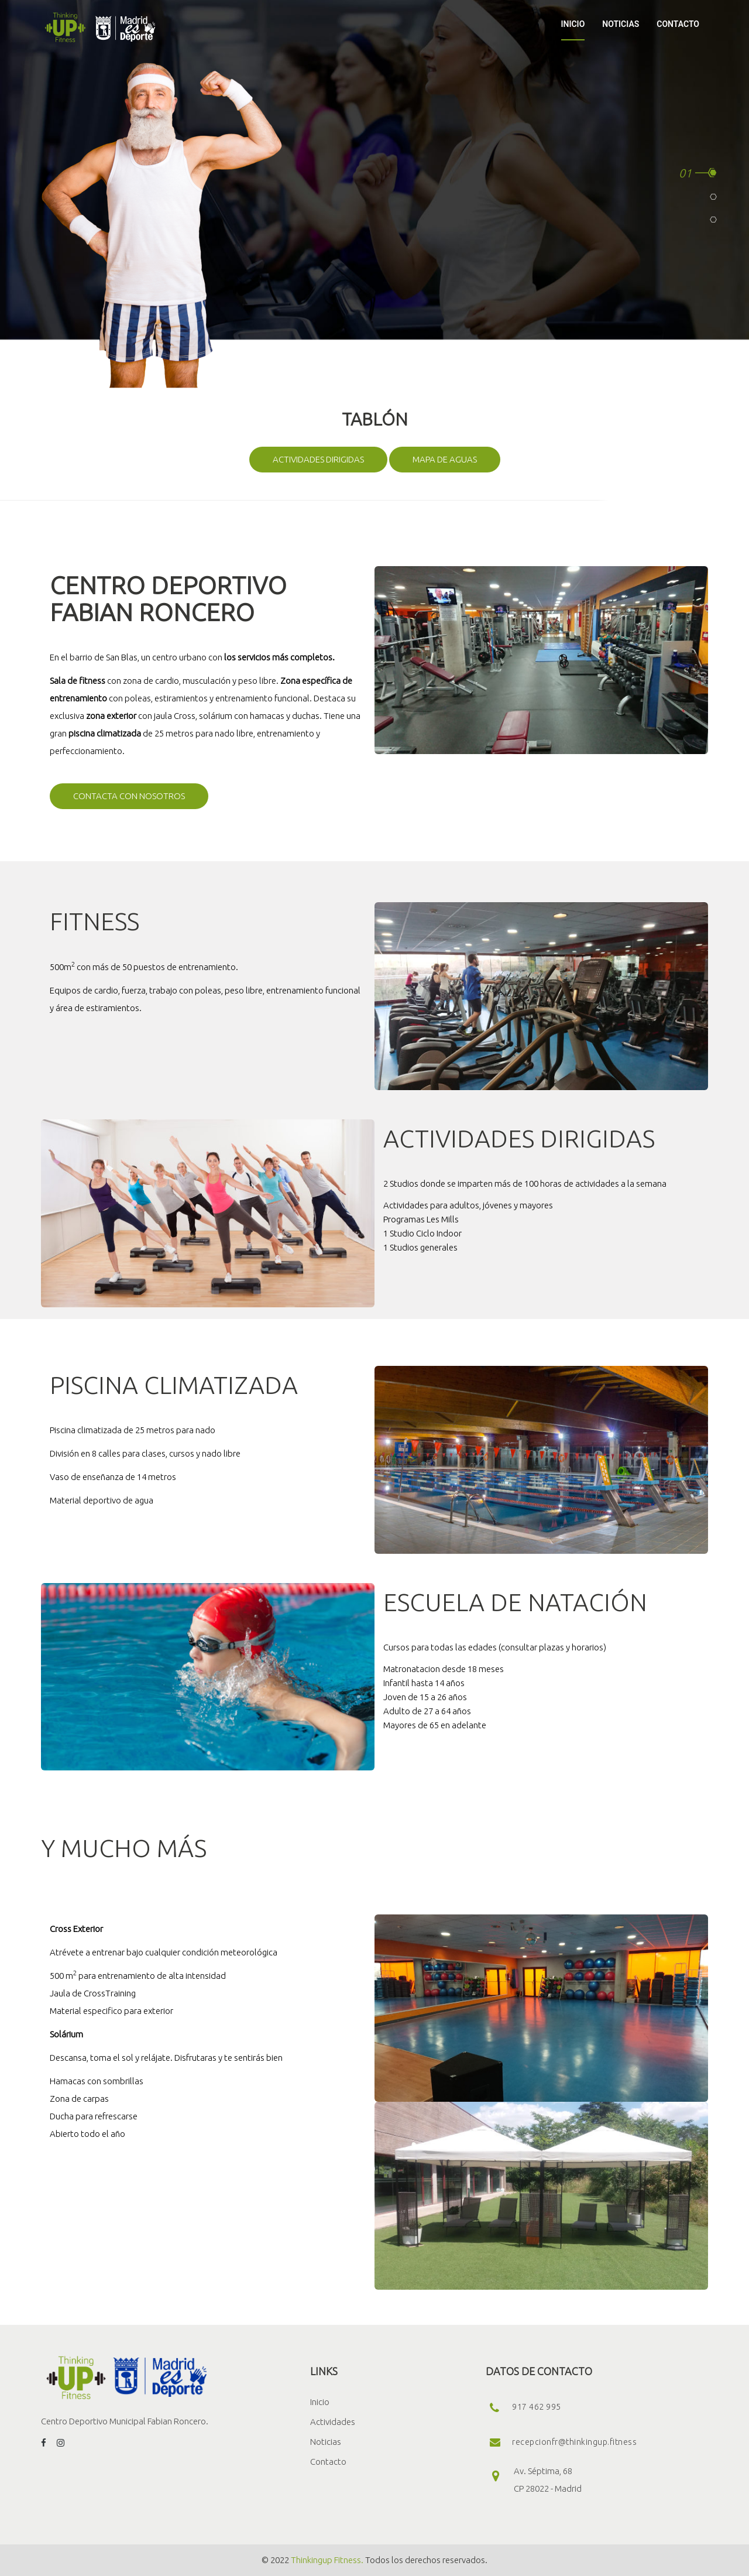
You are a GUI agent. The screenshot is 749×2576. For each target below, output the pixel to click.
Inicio (319, 2402)
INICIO (573, 24)
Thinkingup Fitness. (327, 2560)
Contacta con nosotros (129, 796)
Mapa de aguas (445, 459)
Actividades (332, 2422)
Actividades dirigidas (318, 459)
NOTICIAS (620, 24)
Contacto (328, 2462)
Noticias (325, 2442)
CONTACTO (678, 24)
